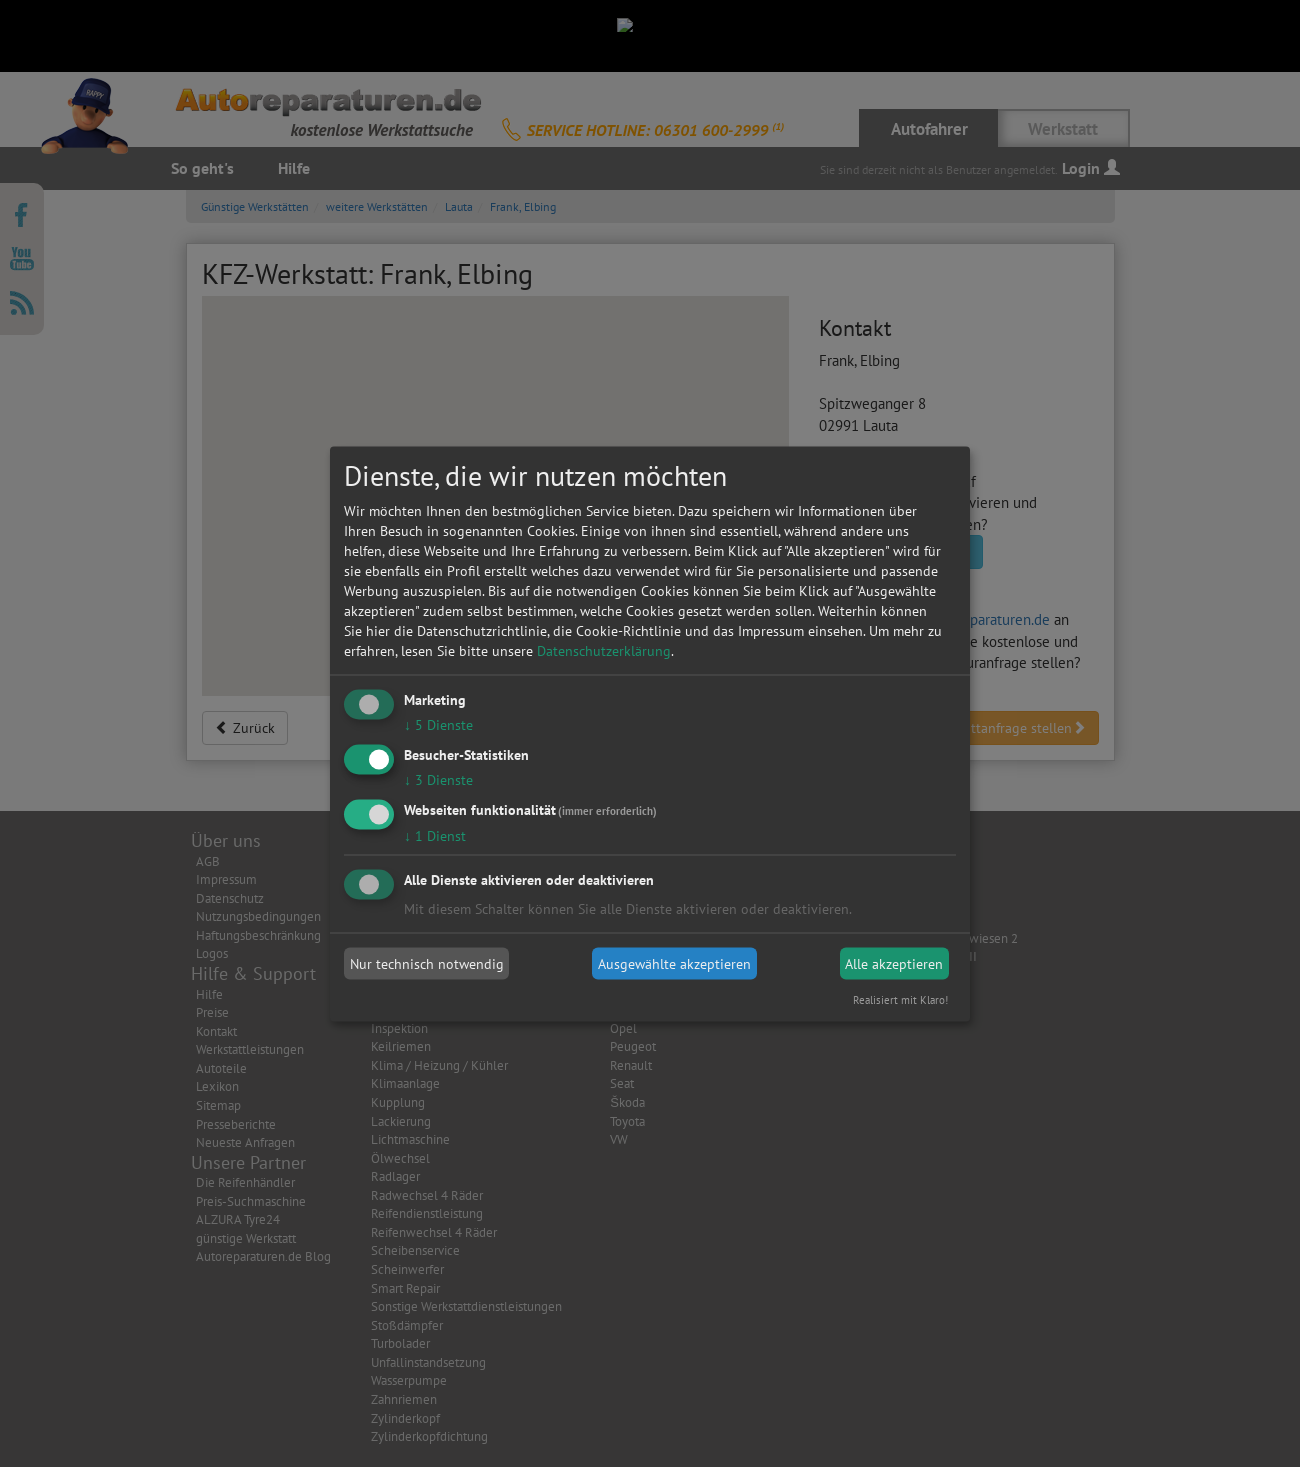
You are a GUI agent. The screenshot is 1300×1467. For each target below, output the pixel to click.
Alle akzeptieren (894, 964)
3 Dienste (438, 779)
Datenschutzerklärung (604, 651)
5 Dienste (438, 725)
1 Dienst (435, 835)
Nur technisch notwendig (427, 964)
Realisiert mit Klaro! (900, 999)
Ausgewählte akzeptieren (674, 964)
